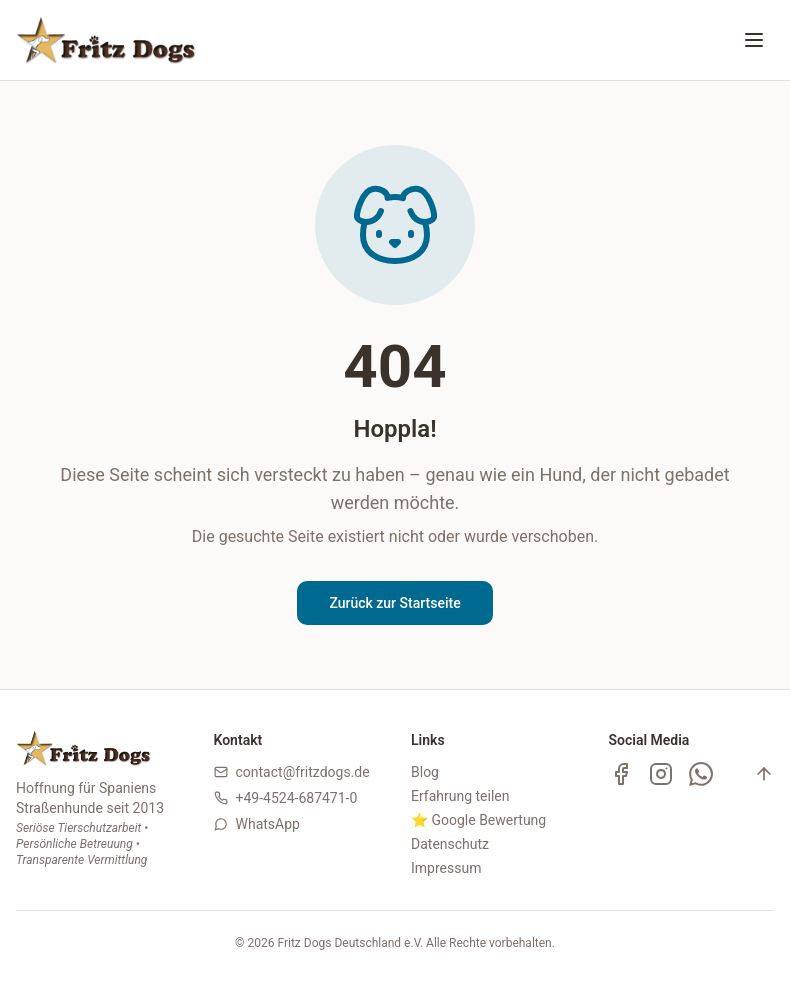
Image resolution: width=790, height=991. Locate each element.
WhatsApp (268, 824)
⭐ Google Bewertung (478, 820)
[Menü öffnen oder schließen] (754, 40)
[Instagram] (661, 774)
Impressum (446, 868)
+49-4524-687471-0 (297, 798)
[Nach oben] (764, 774)
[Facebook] (621, 774)
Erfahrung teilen (460, 796)
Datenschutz (450, 844)
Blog (425, 772)
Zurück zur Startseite (394, 603)
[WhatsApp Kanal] (701, 774)
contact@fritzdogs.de (303, 772)
